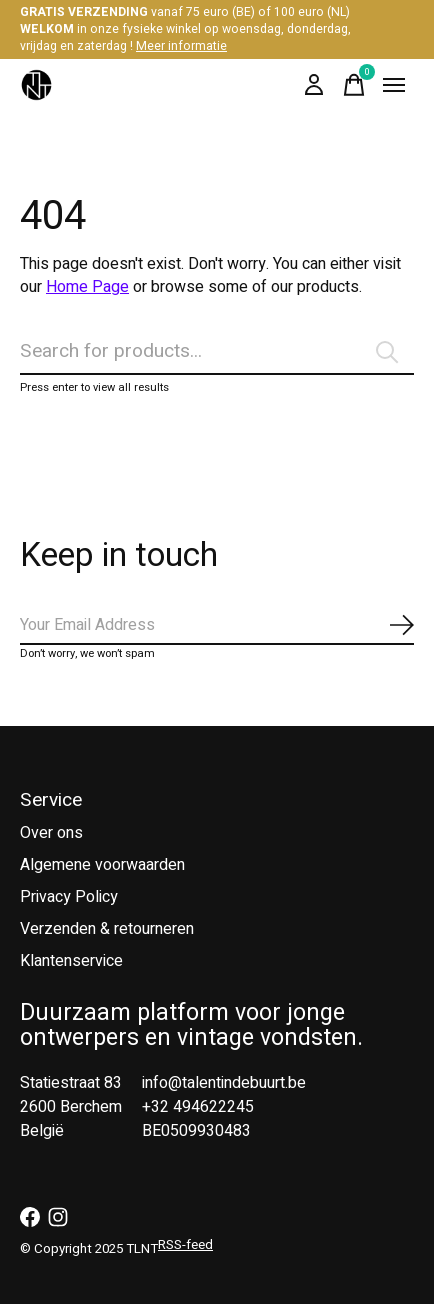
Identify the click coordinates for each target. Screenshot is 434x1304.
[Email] (217, 626)
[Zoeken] (217, 352)
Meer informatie (181, 46)
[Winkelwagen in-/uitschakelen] (354, 85)
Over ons (51, 833)
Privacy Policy (69, 897)
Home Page (87, 287)
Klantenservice (71, 961)
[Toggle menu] (394, 85)
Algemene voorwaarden (102, 865)
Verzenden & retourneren (107, 929)
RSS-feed (185, 1245)
